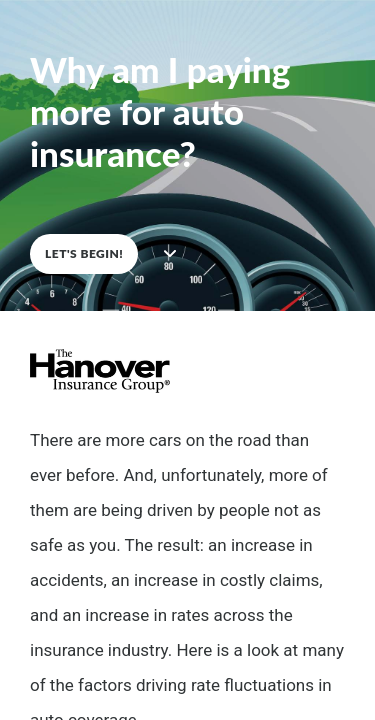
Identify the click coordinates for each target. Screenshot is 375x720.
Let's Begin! (84, 253)
